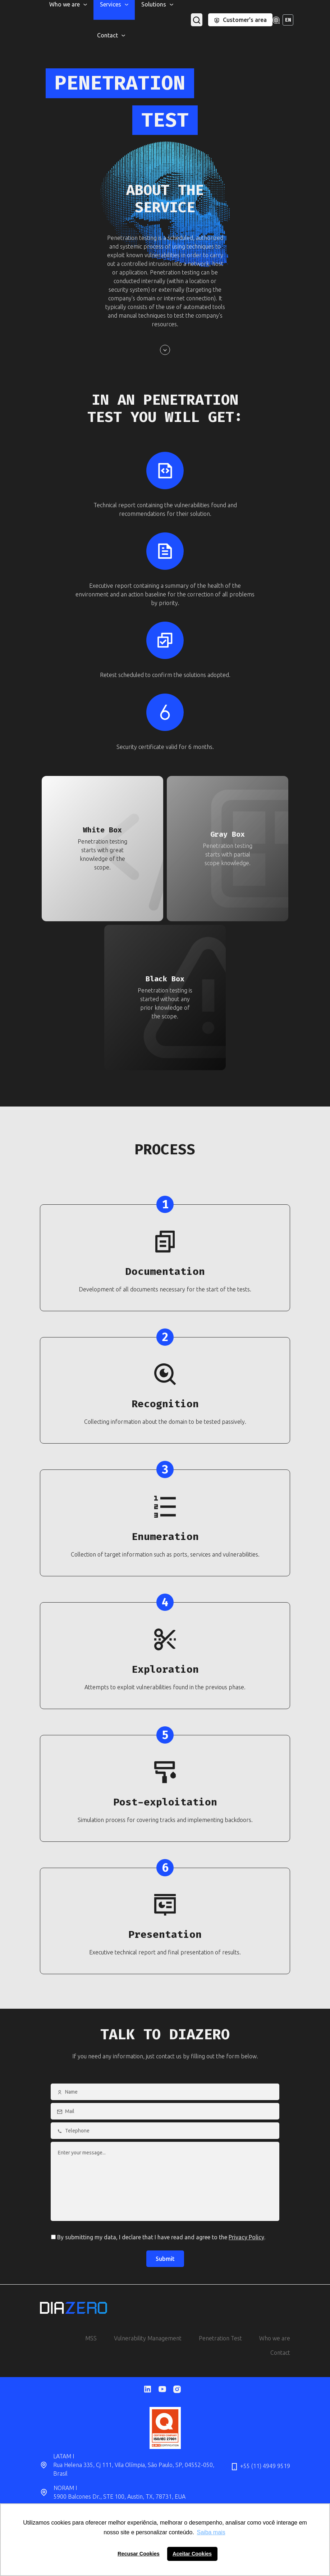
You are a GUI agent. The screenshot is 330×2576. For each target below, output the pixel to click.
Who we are (274, 2338)
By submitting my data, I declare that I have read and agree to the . (158, 2237)
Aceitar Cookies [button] (192, 2554)
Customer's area (240, 20)
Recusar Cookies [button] (139, 2554)
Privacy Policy (246, 2237)
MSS (91, 2338)
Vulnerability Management (148, 2338)
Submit (165, 2258)
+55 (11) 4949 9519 (260, 2466)
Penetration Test (220, 2338)
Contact (280, 2352)
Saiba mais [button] (211, 2532)
